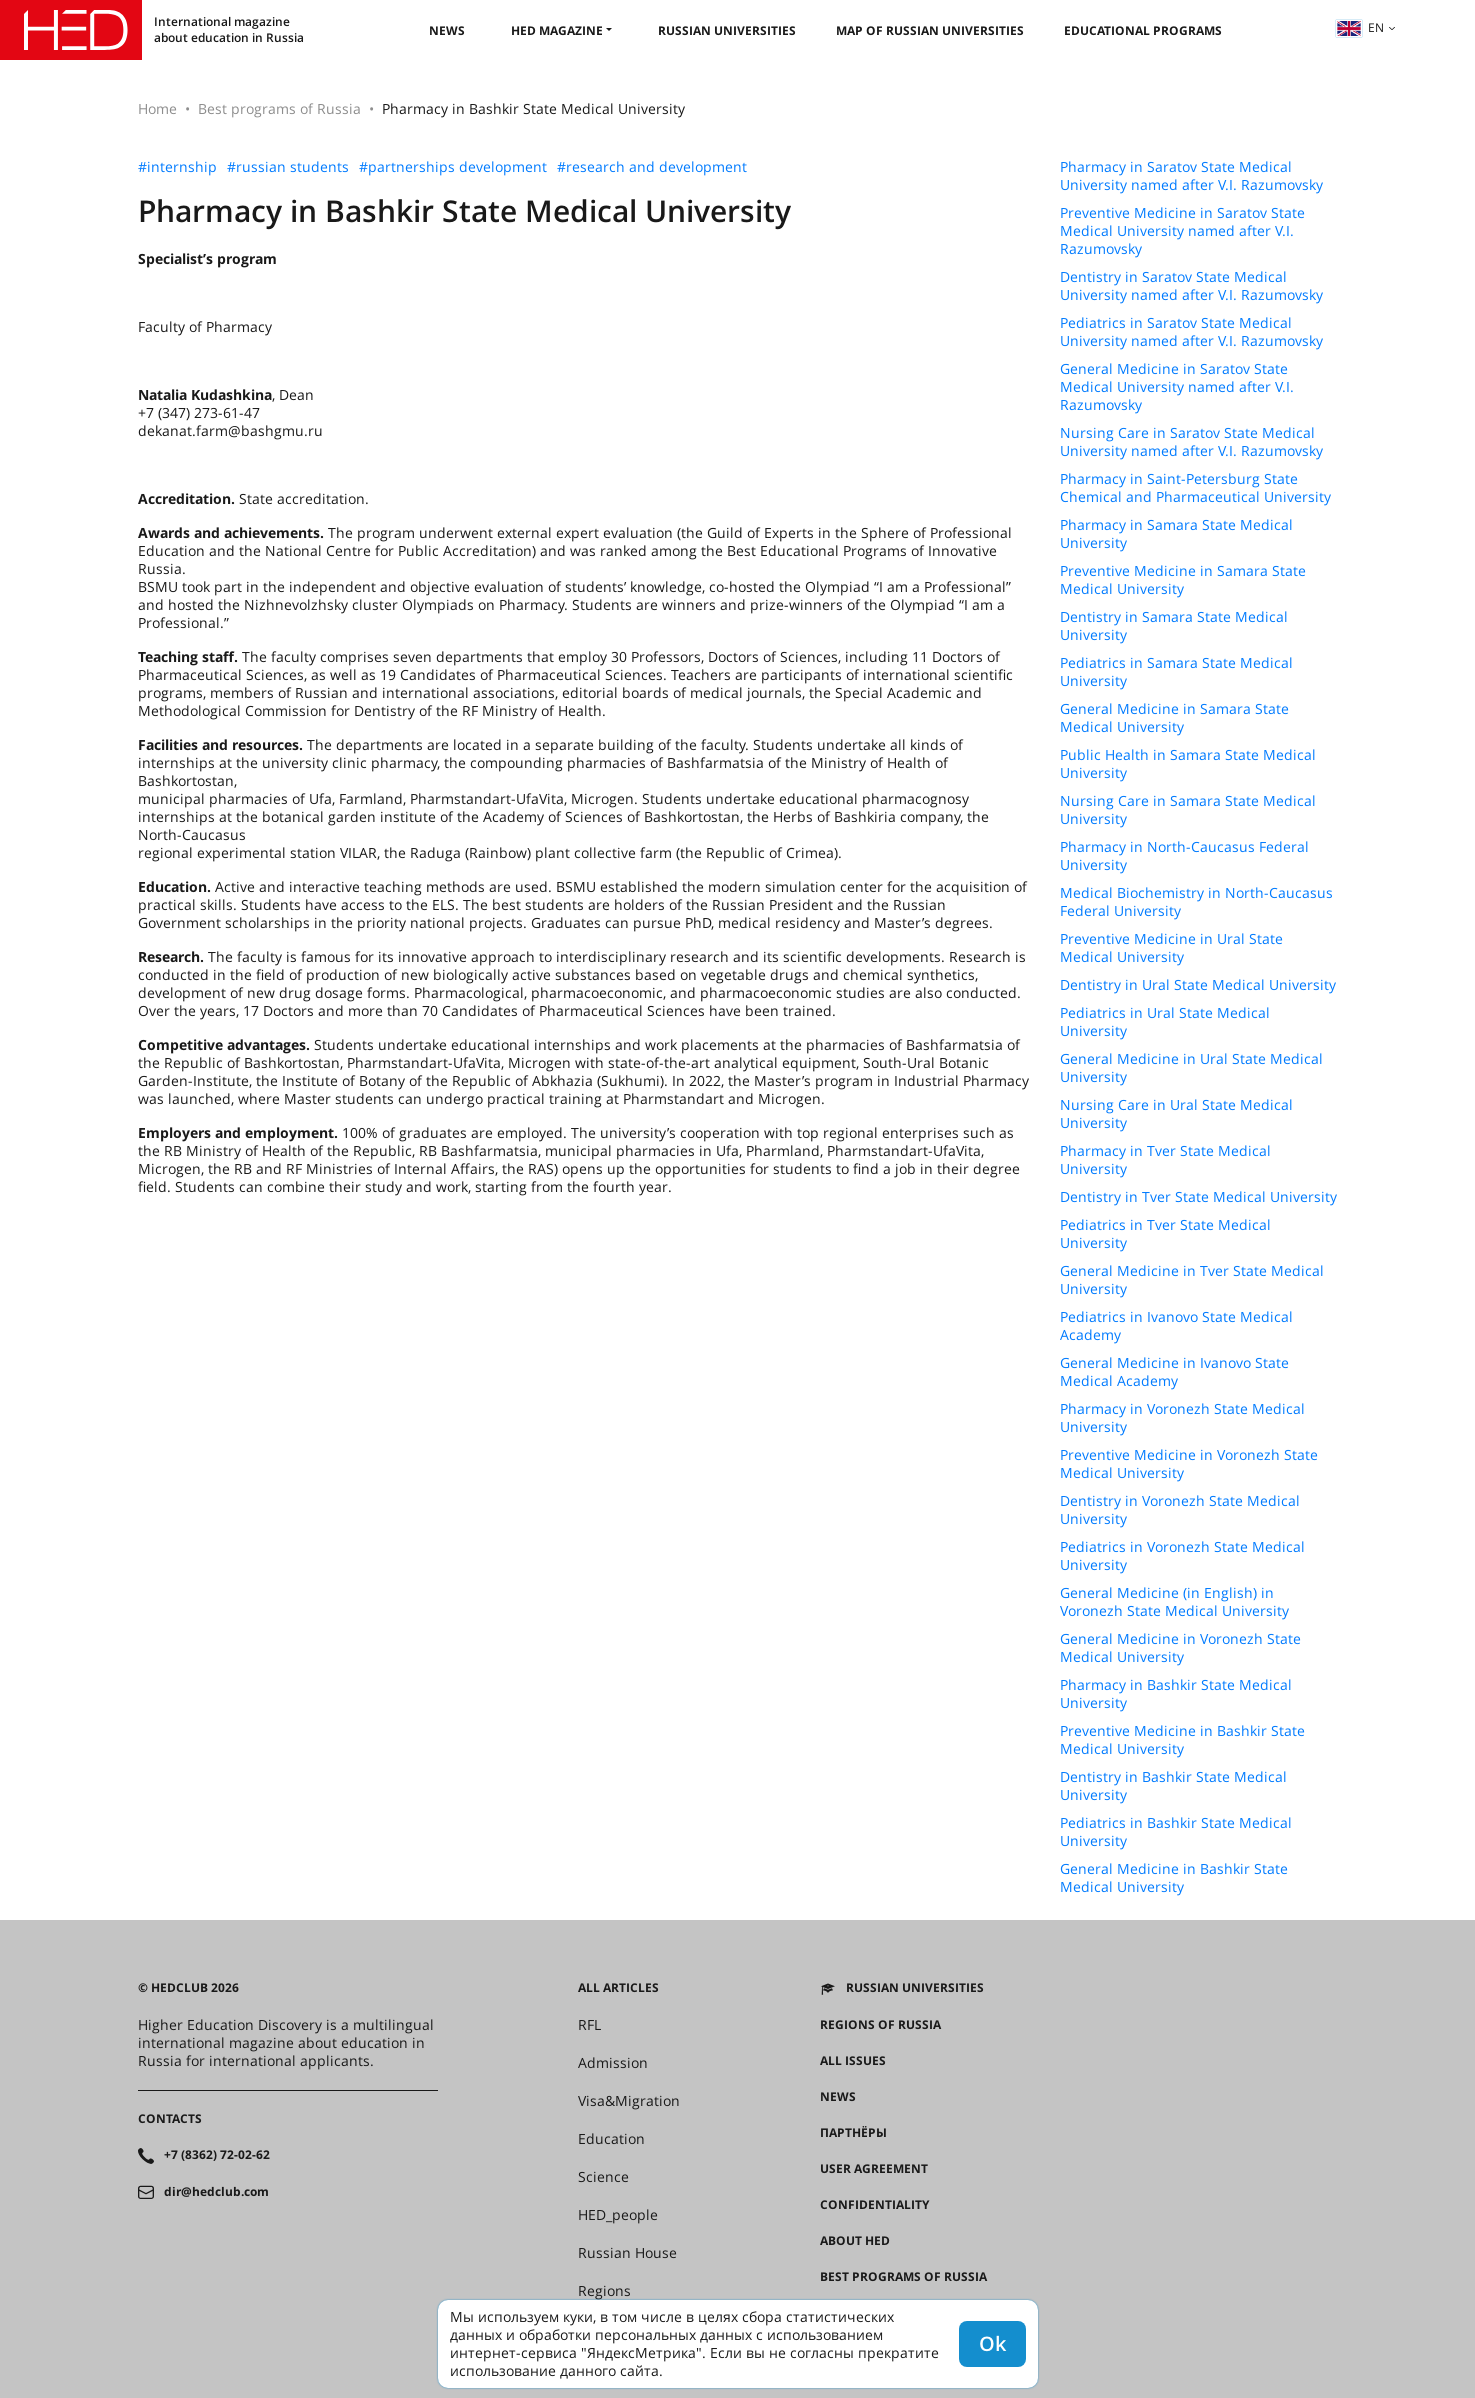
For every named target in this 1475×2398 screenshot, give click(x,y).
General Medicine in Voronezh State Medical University (1180, 1648)
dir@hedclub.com (216, 2192)
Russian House (627, 2253)
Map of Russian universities (930, 30)
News (447, 30)
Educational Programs (1143, 30)
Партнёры (853, 2133)
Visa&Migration (629, 2101)
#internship (177, 167)
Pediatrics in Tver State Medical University (1165, 1234)
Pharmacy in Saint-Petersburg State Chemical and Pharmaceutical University (1195, 488)
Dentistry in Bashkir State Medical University (1173, 1786)
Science (603, 2177)
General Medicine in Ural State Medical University (1191, 1068)
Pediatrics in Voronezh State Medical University (1182, 1556)
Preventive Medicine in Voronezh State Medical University (1189, 1464)
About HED (855, 2241)
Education (611, 2139)
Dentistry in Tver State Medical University (1198, 1197)
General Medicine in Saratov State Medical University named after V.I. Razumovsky (1177, 387)
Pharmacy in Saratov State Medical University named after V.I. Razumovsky (1191, 176)
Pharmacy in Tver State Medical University (1165, 1160)
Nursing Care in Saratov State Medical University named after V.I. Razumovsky (1191, 442)
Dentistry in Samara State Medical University (1174, 626)
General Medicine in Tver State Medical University (1192, 1280)
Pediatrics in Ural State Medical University (1165, 1022)
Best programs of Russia (279, 108)
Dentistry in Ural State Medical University (1198, 985)
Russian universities (727, 30)
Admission (613, 2063)
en (1360, 27)
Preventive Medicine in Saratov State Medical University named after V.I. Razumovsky (1182, 231)
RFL (589, 2025)
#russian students (288, 167)
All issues (853, 2061)
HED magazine (557, 30)
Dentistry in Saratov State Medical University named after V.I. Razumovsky (1191, 286)
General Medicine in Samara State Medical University (1174, 718)
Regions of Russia (880, 2025)
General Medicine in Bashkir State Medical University (1174, 1878)
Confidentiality (874, 2205)
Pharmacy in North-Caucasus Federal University (1184, 856)
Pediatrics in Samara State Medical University (1176, 672)
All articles (618, 1988)
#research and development (652, 167)
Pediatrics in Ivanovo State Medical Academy (1176, 1326)
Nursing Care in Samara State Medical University (1188, 810)
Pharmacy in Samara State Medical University (1176, 534)
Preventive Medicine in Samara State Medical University (1183, 580)
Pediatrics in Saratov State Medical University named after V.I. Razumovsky (1191, 332)
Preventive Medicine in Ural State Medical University (1171, 948)
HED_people (618, 2215)
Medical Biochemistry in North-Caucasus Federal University (1196, 902)
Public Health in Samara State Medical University (1188, 764)
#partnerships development (453, 167)
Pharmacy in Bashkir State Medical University (1176, 1694)
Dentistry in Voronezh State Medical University (1180, 1510)
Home (157, 108)
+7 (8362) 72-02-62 (217, 2155)
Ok (992, 2343)
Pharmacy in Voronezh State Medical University (1182, 1418)
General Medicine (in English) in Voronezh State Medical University (1174, 1602)
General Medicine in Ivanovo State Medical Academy (1174, 1372)
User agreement (874, 2169)
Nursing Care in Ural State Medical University (1176, 1114)
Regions (604, 2291)
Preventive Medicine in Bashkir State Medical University (1182, 1740)
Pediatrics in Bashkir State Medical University (1176, 1832)
